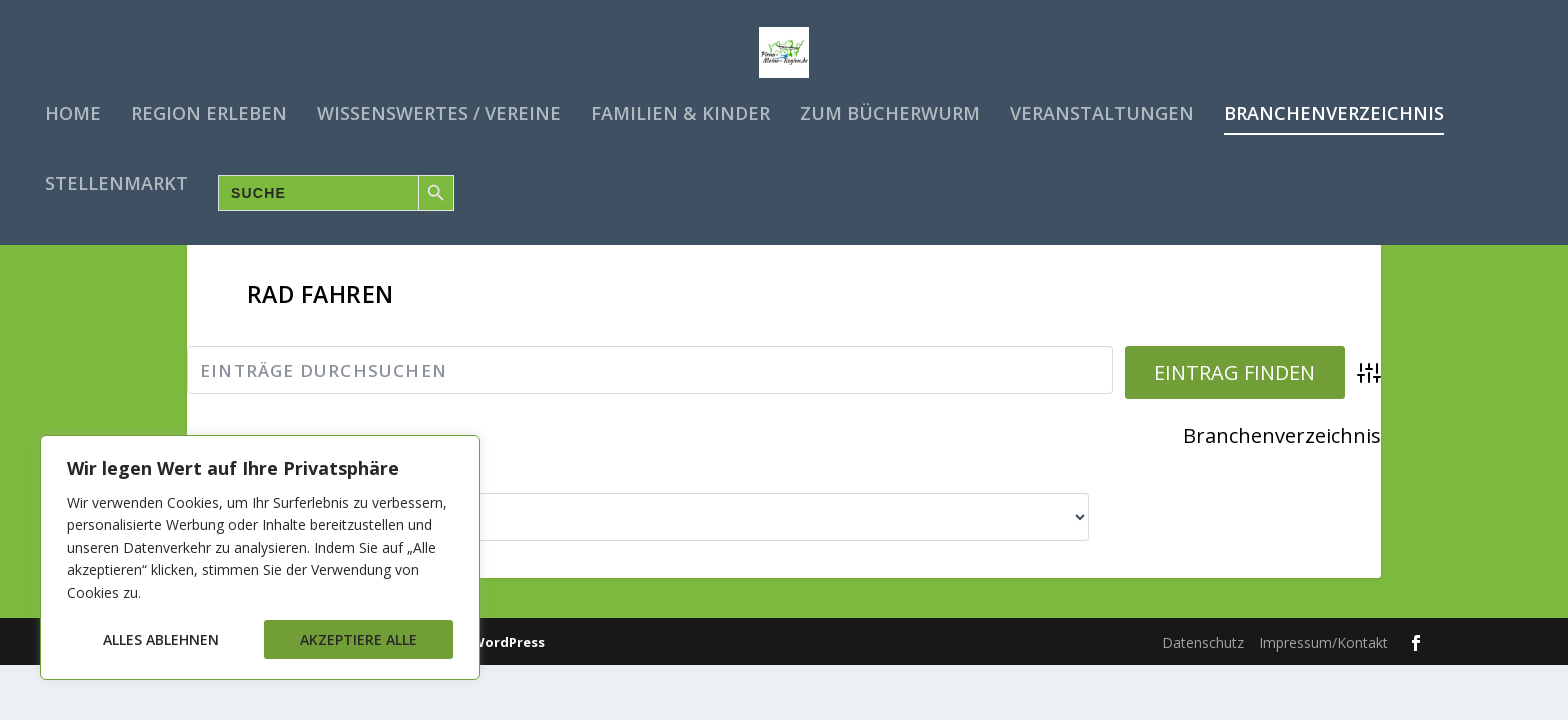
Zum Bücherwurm (890, 110)
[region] (260, 557)
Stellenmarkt (116, 180)
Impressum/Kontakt (1323, 684)
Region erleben (209, 110)
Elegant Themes (297, 684)
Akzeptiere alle (358, 639)
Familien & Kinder (680, 110)
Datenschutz (1203, 684)
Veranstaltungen (1102, 110)
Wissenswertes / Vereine (439, 110)
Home (73, 110)
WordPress (508, 684)
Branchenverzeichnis (1334, 110)
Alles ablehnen (161, 639)
